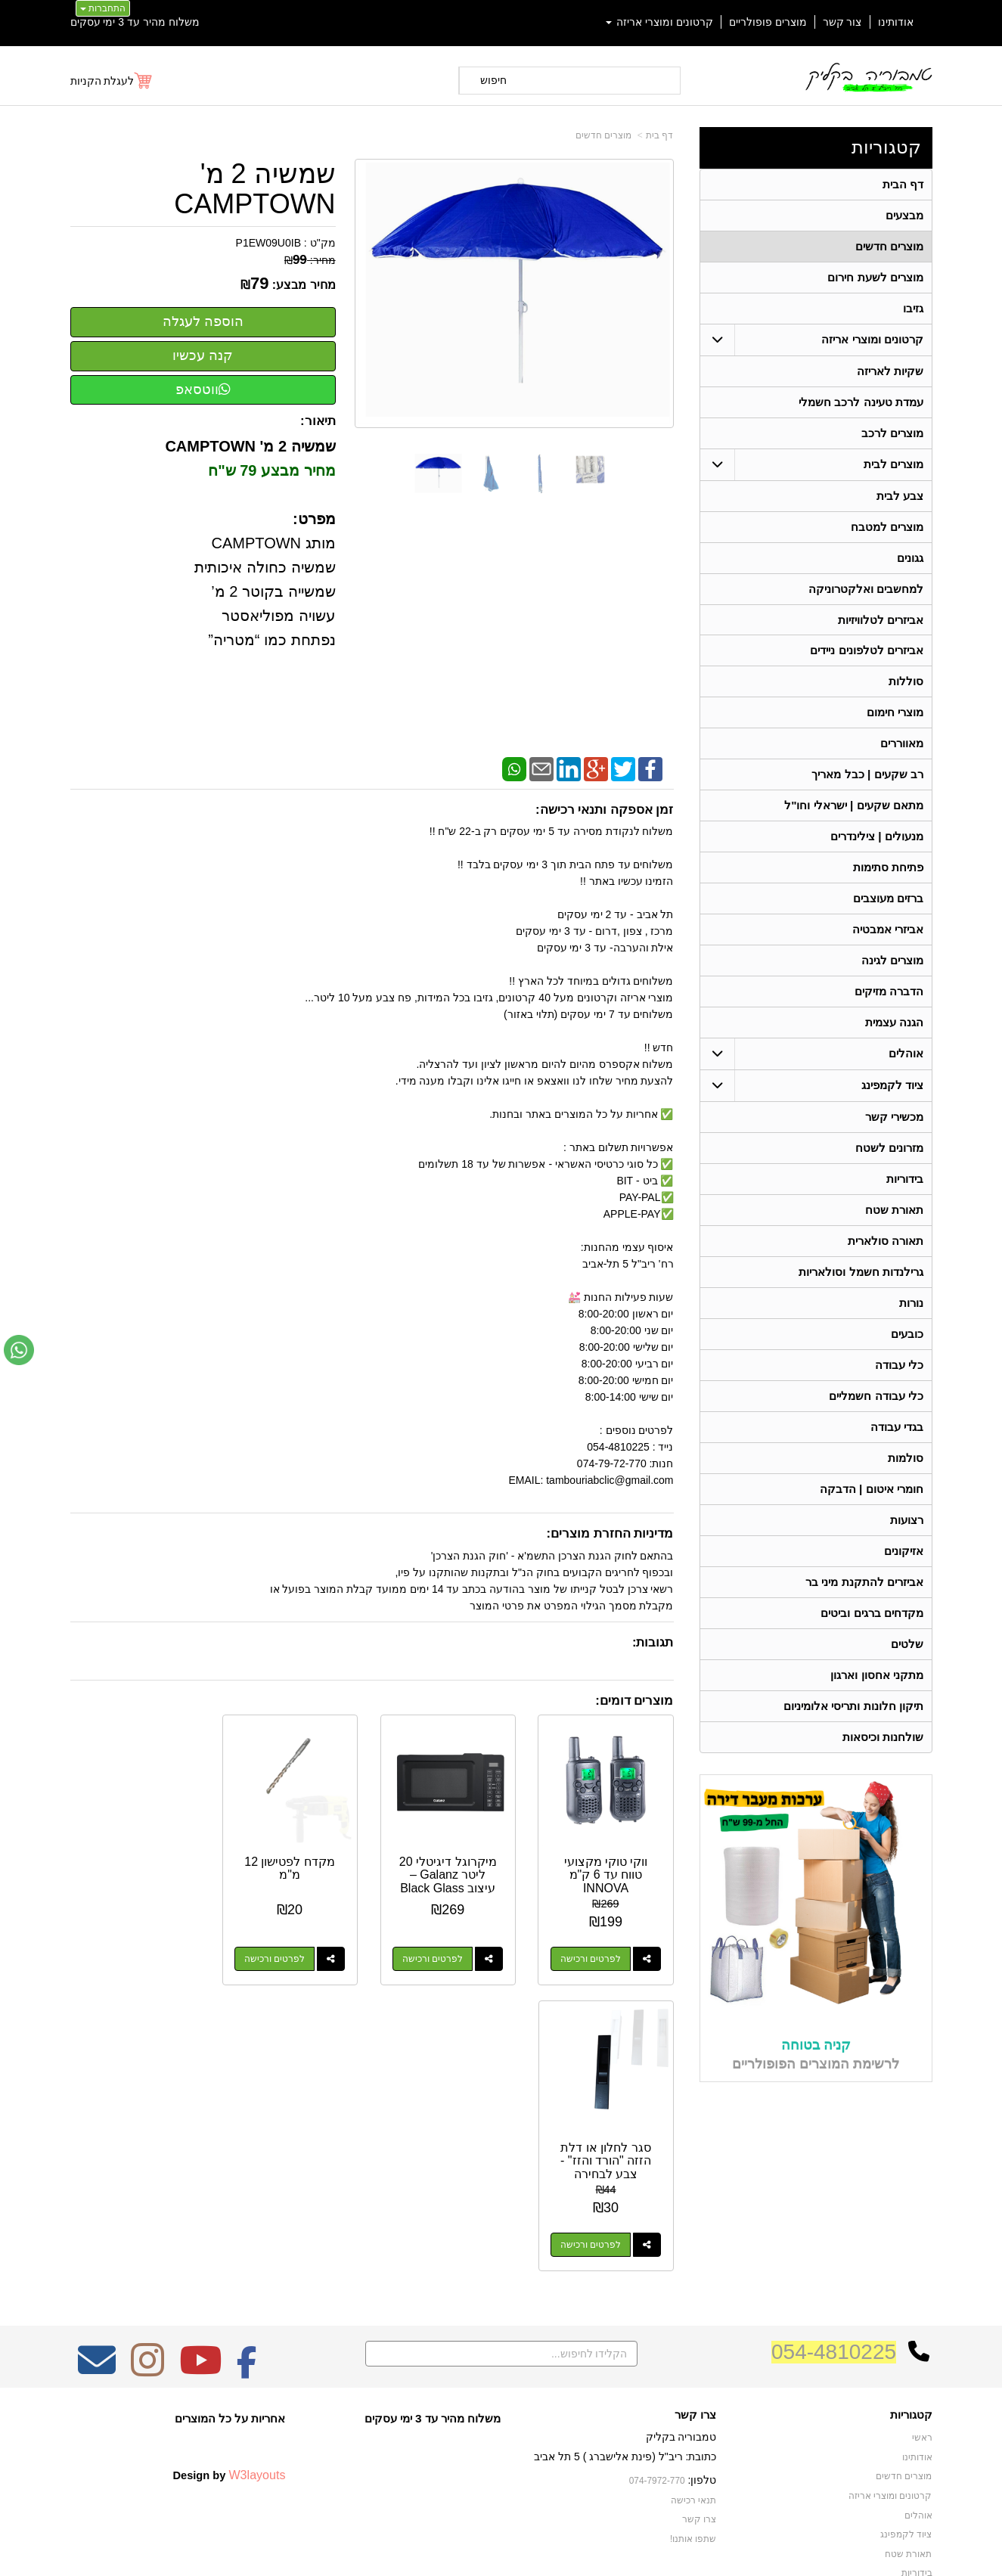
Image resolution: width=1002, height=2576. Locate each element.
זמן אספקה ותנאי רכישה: (604, 809)
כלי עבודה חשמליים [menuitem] (876, 1396)
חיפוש (493, 80)
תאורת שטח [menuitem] (894, 1210)
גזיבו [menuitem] (913, 308)
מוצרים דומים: (634, 1700)
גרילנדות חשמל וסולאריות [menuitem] (861, 1272)
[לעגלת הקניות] (112, 81)
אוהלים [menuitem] (906, 1053)
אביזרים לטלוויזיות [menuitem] (880, 619)
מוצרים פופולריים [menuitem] (768, 22)
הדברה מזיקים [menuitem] (889, 991)
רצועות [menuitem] (906, 1520)
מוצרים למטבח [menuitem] (887, 526)
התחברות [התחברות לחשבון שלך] (103, 8)
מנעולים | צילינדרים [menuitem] (876, 836)
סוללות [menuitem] (906, 681)
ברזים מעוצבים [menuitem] (888, 898)
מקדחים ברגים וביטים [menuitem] (872, 1613)
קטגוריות (886, 147)
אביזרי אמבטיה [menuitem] (887, 929)
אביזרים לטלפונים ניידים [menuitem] (866, 650)
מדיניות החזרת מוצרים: (610, 1533)
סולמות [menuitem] (905, 1458)
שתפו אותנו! (693, 2349)
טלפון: (702, 2290)
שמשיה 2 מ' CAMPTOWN (254, 189)
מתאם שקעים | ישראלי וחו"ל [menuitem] (853, 805)
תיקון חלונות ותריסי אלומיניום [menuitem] (853, 1706)
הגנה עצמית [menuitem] (894, 1022)
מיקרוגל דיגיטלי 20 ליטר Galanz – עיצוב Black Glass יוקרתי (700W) (450, 1880)
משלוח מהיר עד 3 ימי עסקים (135, 22)
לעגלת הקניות (102, 81)
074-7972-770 (657, 2291)
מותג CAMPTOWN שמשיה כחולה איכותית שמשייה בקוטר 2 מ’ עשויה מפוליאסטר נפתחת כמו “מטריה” (264, 591)
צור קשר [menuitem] (842, 22)
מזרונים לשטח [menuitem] (889, 1148)
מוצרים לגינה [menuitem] (892, 960)
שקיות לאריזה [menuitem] (890, 371)
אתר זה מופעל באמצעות (501, 2550)
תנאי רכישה (693, 2310)
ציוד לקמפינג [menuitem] (892, 1085)
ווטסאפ (203, 389)
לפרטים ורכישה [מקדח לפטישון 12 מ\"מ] (278, 1957)
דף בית (659, 135)
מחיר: (310, 260)
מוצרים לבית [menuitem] (893, 464)
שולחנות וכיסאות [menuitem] (882, 1737)
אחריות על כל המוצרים (230, 2228)
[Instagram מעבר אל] (147, 2180)
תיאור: (318, 421)
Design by (228, 2285)
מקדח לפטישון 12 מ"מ (293, 1867)
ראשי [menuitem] (922, 2248)
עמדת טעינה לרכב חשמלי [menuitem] (861, 402)
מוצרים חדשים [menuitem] (889, 246)
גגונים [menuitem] (910, 557)
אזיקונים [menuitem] (903, 1551)
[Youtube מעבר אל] (200, 2180)
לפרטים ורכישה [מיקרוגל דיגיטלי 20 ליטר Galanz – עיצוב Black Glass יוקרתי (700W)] (435, 1957)
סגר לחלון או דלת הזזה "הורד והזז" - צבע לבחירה (137, 1873)
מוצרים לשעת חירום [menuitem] (875, 277)
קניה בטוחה (816, 2045)
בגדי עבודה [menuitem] (896, 1427)
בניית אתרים (436, 2550)
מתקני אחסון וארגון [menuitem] (876, 1675)
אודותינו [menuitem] (896, 22)
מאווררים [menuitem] (901, 743)
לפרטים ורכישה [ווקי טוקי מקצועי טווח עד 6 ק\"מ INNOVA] (591, 1957)
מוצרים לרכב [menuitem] (892, 433)
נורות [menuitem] (911, 1303)
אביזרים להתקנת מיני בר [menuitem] (864, 1582)
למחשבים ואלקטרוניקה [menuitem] (865, 588)
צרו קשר (695, 2225)
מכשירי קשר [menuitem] (894, 1117)
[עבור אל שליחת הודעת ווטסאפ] (19, 1350)
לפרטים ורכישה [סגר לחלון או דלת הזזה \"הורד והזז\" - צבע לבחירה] (122, 1957)
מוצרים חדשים (603, 135)
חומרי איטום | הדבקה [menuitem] (871, 1489)
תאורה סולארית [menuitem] (885, 1241)
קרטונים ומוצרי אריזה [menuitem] (659, 22)
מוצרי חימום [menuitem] (895, 712)
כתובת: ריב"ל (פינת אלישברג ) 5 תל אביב (625, 2267)
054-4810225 (833, 2162)
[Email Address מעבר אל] (97, 2180)
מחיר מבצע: (304, 284)
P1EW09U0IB (268, 243)
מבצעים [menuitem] (904, 215)
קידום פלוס (477, 2550)
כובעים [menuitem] (907, 1334)
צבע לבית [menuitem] (899, 495)
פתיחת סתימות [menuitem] (888, 867)
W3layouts (256, 2285)
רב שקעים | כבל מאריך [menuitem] (867, 774)
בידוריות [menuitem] (904, 1179)
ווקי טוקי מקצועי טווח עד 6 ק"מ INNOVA (607, 1873)
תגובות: (653, 1642)
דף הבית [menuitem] (903, 184)
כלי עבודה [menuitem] (899, 1365)
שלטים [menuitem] (907, 1644)
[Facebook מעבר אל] (247, 2180)
